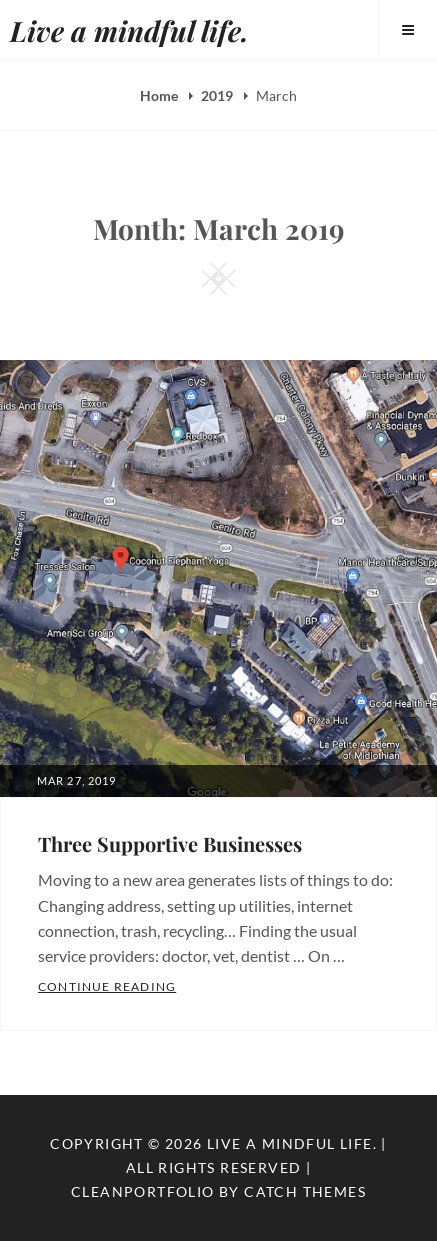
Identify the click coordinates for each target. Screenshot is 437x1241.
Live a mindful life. (129, 30)
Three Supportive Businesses (170, 843)
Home (160, 95)
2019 (218, 95)
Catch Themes (305, 1191)
